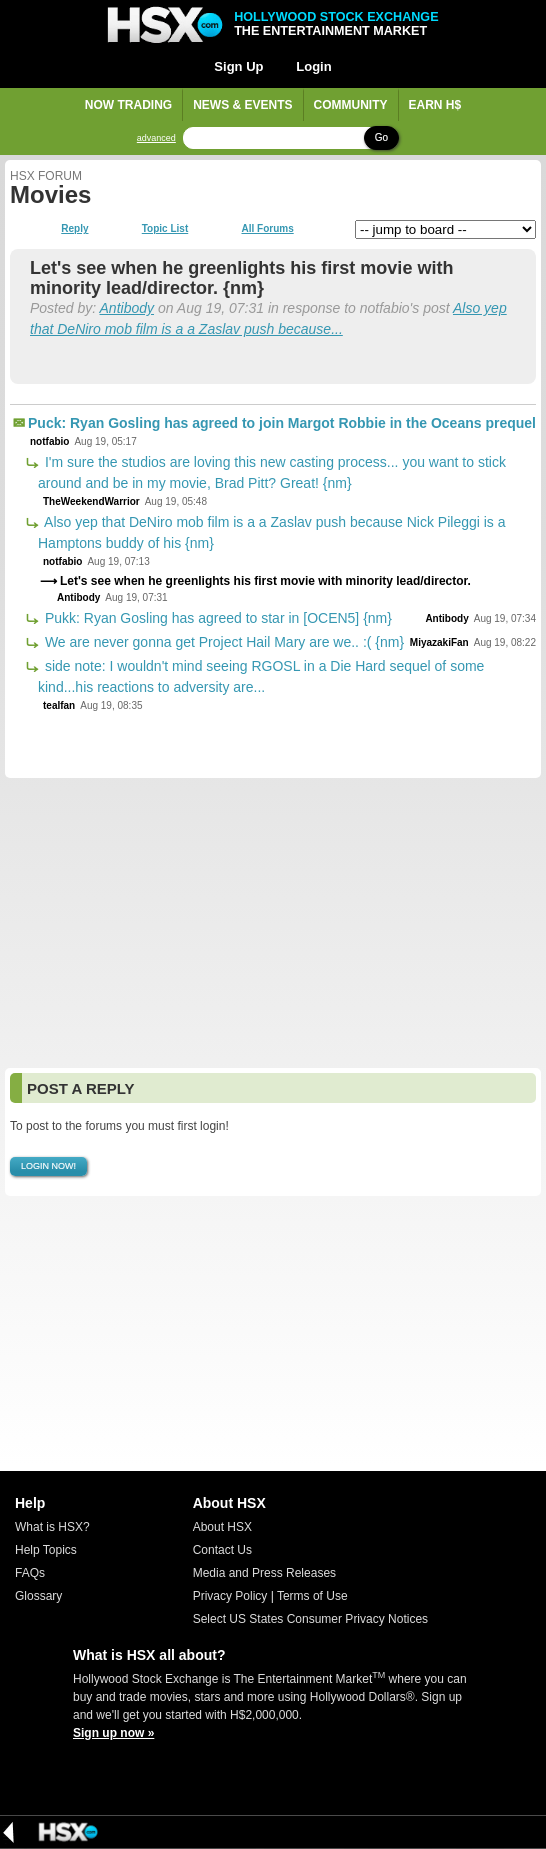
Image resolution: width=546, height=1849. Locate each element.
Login (313, 66)
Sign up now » (113, 1733)
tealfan (59, 705)
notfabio (49, 441)
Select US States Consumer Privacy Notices (310, 1619)
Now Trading (128, 105)
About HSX (222, 1527)
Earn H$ (435, 105)
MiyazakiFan (439, 642)
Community (351, 105)
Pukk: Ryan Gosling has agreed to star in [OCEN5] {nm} (216, 618)
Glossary (38, 1596)
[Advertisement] (273, 923)
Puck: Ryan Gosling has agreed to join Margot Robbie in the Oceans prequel (282, 423)
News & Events (242, 105)
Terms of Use (312, 1596)
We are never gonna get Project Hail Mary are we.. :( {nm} (222, 642)
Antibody (127, 308)
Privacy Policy (230, 1596)
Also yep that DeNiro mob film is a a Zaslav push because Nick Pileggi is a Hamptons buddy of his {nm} (272, 532)
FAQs (30, 1573)
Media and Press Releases (264, 1573)
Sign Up (238, 66)
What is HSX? (52, 1527)
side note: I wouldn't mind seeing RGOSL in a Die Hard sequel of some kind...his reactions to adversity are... (261, 676)
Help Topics (46, 1550)
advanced (156, 138)
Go (381, 137)
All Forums (267, 229)
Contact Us (222, 1550)
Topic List (165, 229)
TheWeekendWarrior (91, 501)
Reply (74, 229)
